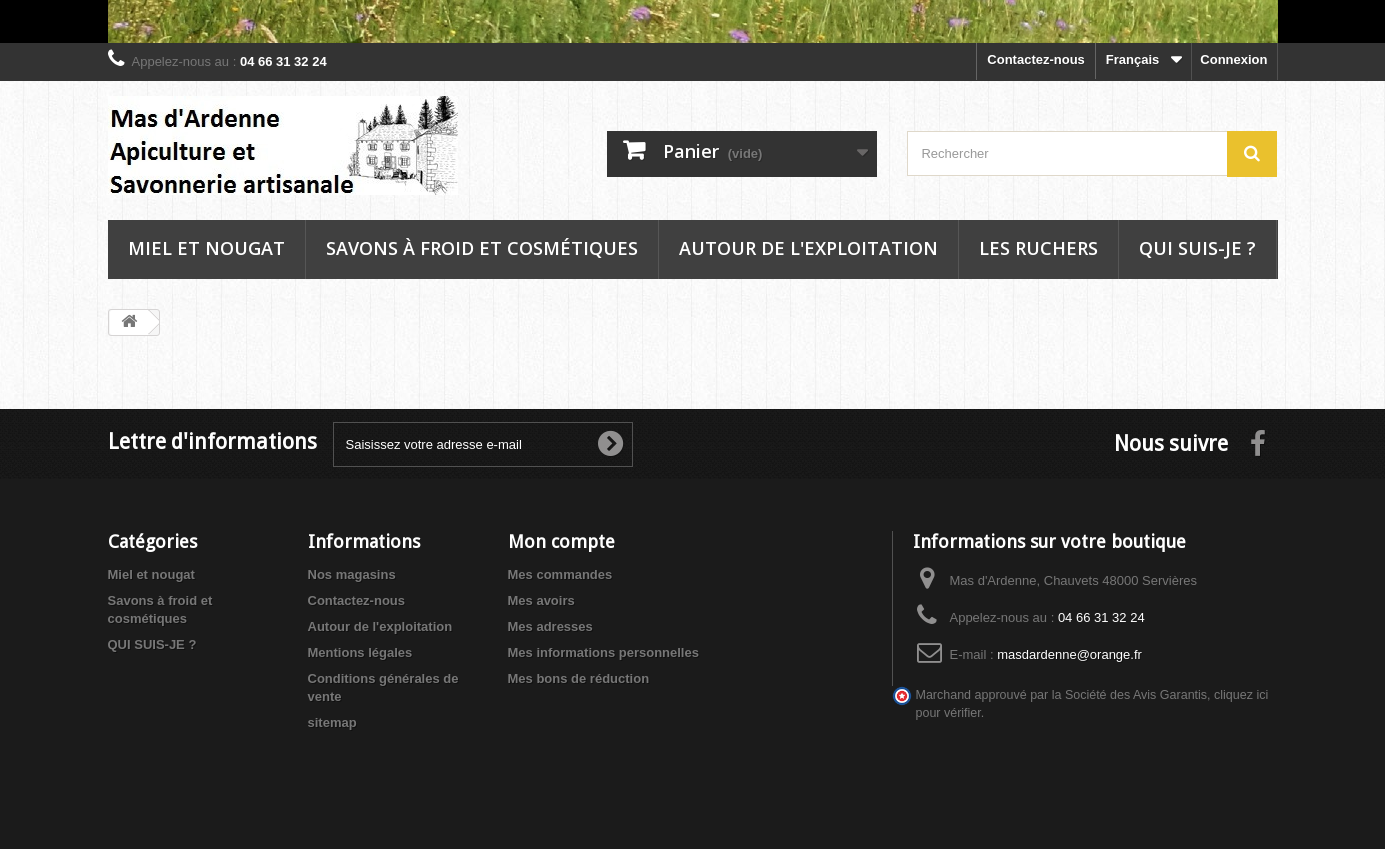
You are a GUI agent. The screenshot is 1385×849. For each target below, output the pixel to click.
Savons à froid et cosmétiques (482, 248)
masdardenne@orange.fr (1069, 654)
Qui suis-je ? (1197, 248)
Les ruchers (1038, 248)
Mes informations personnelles (603, 652)
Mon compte (561, 541)
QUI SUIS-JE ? (152, 644)
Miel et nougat (206, 248)
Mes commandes (560, 574)
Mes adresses (550, 626)
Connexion (1233, 59)
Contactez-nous (1036, 59)
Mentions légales (360, 652)
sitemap (332, 722)
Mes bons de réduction (579, 678)
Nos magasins (352, 574)
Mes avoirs (541, 600)
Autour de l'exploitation (808, 248)
